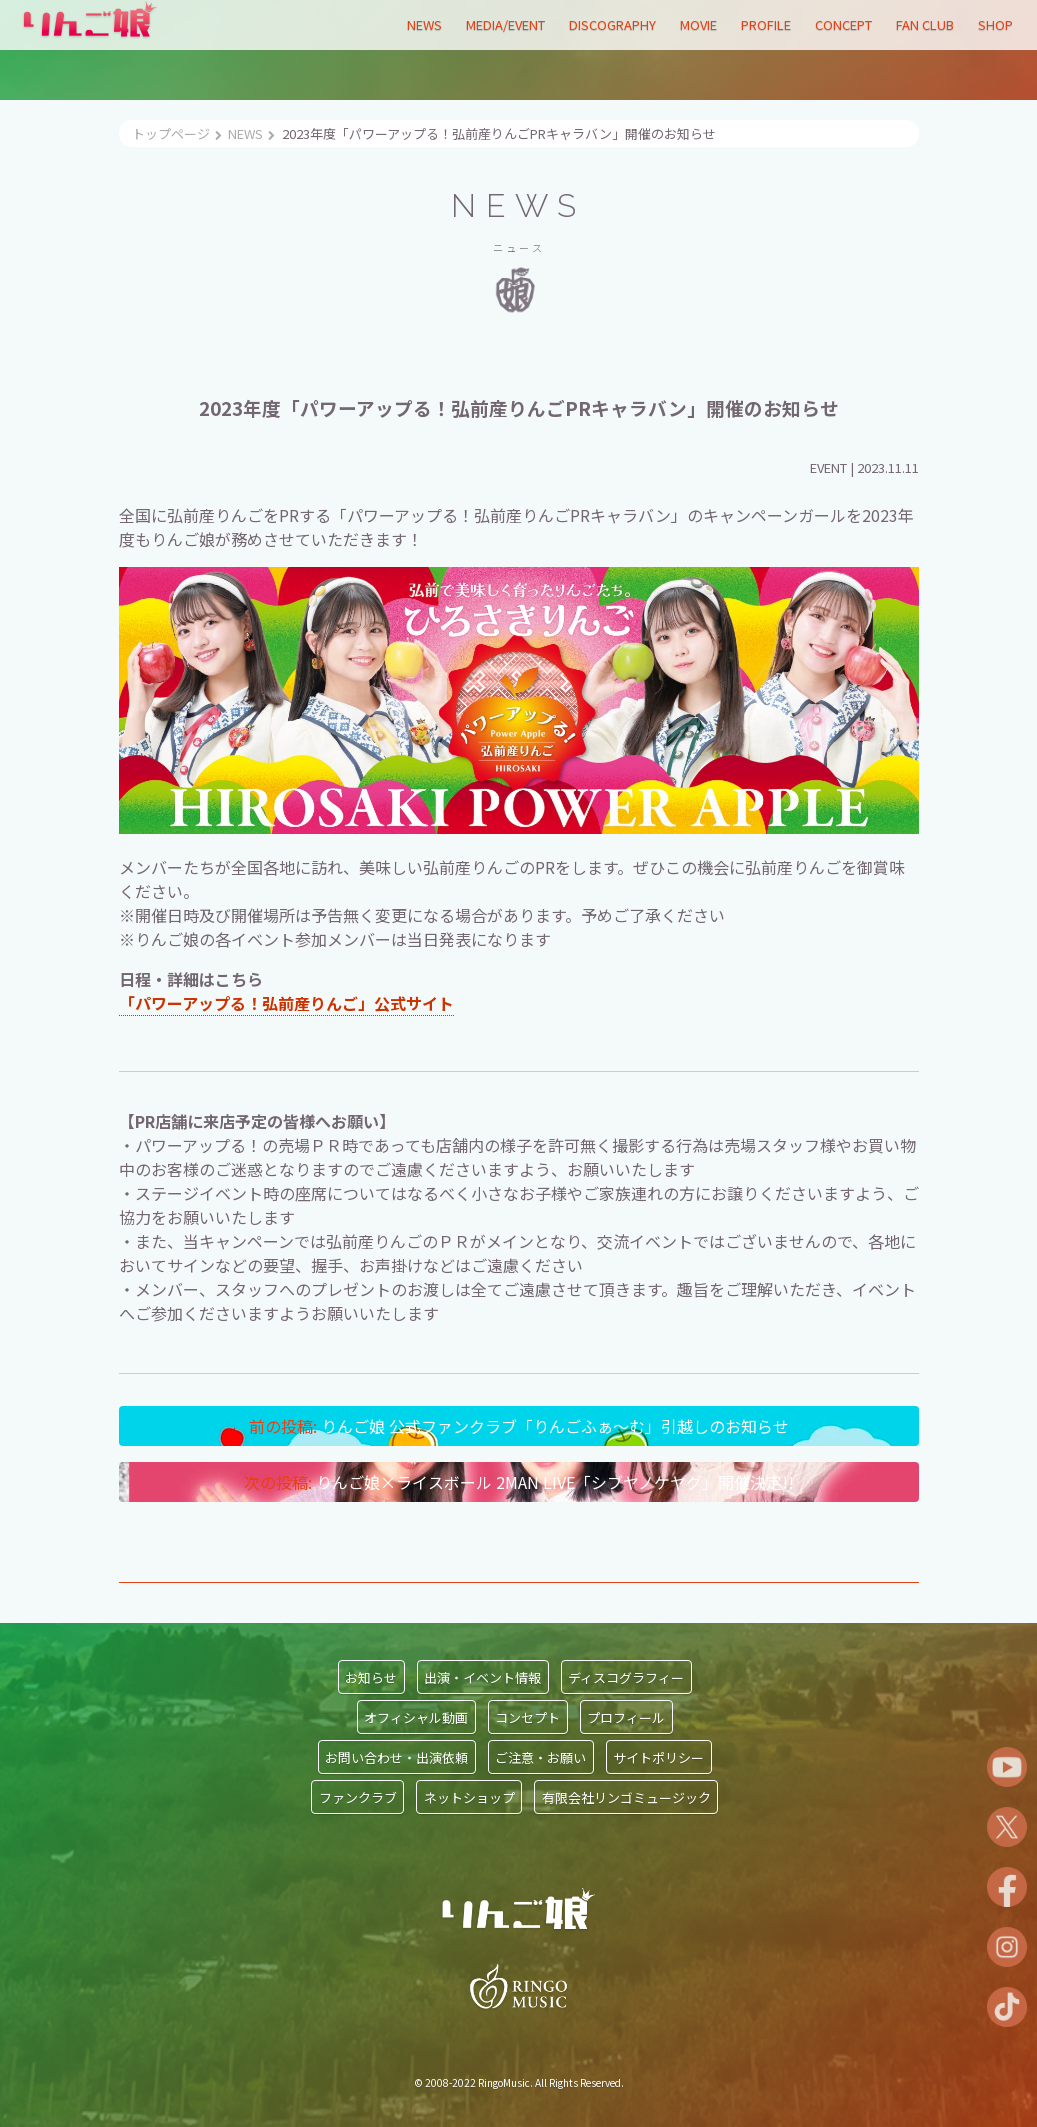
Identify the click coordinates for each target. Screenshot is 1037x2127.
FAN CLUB (925, 24)
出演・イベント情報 (482, 1676)
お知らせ (371, 1676)
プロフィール (626, 1716)
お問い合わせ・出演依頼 (396, 1756)
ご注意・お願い (540, 1756)
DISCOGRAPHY (612, 24)
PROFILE (766, 24)
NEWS (424, 24)
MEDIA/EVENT (505, 24)
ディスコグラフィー (626, 1676)
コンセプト (527, 1716)
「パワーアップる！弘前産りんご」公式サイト (286, 1003)
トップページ (171, 133)
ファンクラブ (358, 1796)
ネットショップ (469, 1796)
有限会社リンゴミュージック (626, 1796)
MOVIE (698, 24)
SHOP (995, 24)
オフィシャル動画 (416, 1716)
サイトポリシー (658, 1756)
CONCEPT (843, 24)
